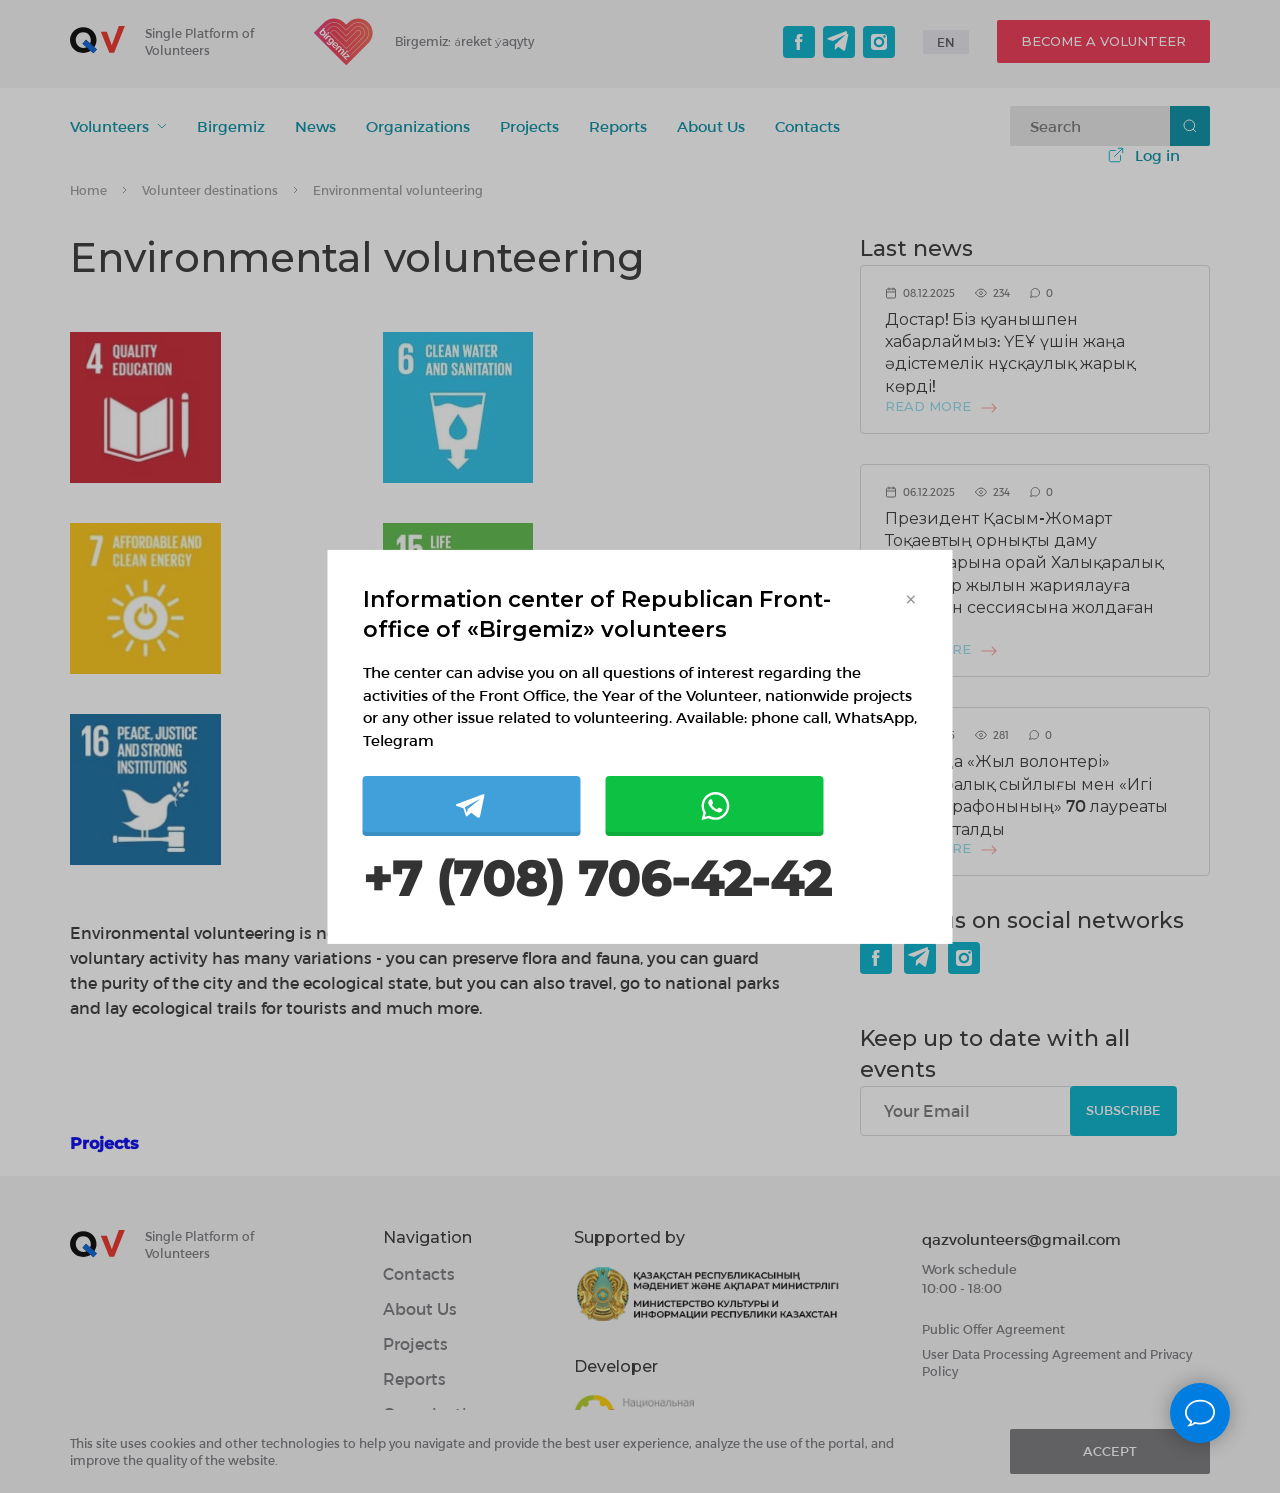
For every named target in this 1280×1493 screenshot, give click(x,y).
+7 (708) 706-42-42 (597, 879)
